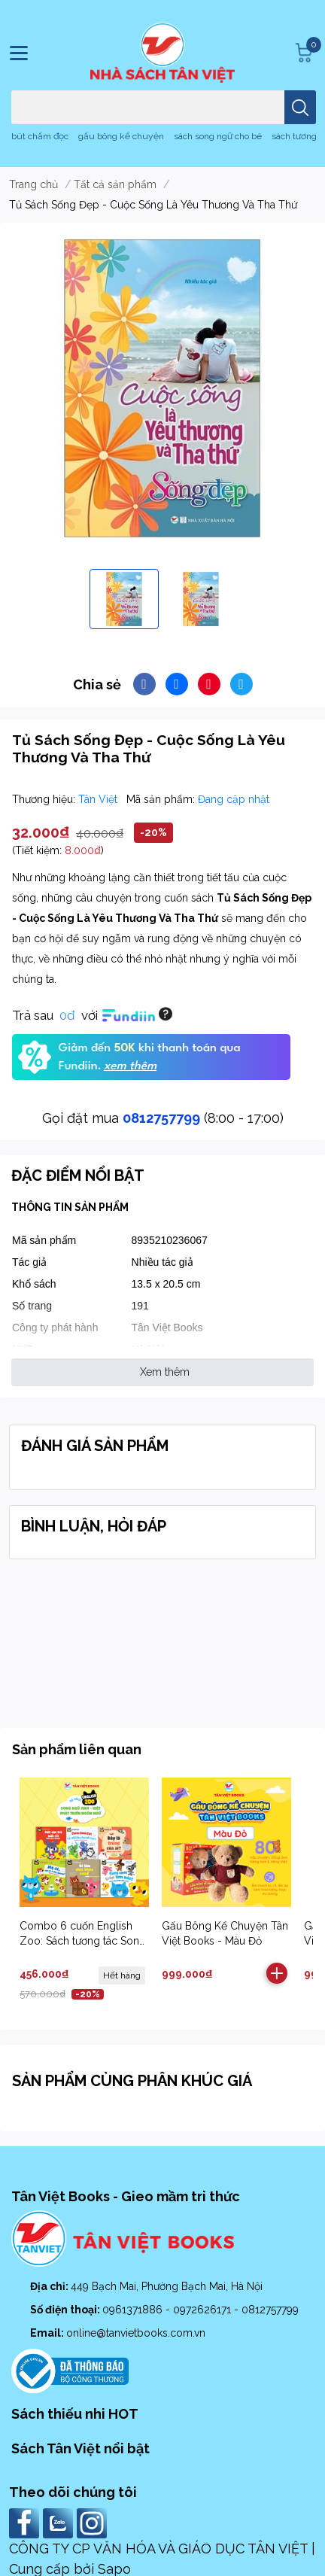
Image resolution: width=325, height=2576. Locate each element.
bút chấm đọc (39, 136)
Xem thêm (165, 1372)
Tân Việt (99, 799)
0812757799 (161, 1118)
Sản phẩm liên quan (76, 1749)
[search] (300, 107)
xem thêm (130, 1066)
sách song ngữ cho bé (218, 136)
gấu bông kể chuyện (121, 136)
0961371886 (134, 2310)
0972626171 (203, 2310)
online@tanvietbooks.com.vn (135, 2333)
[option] (124, 599)
